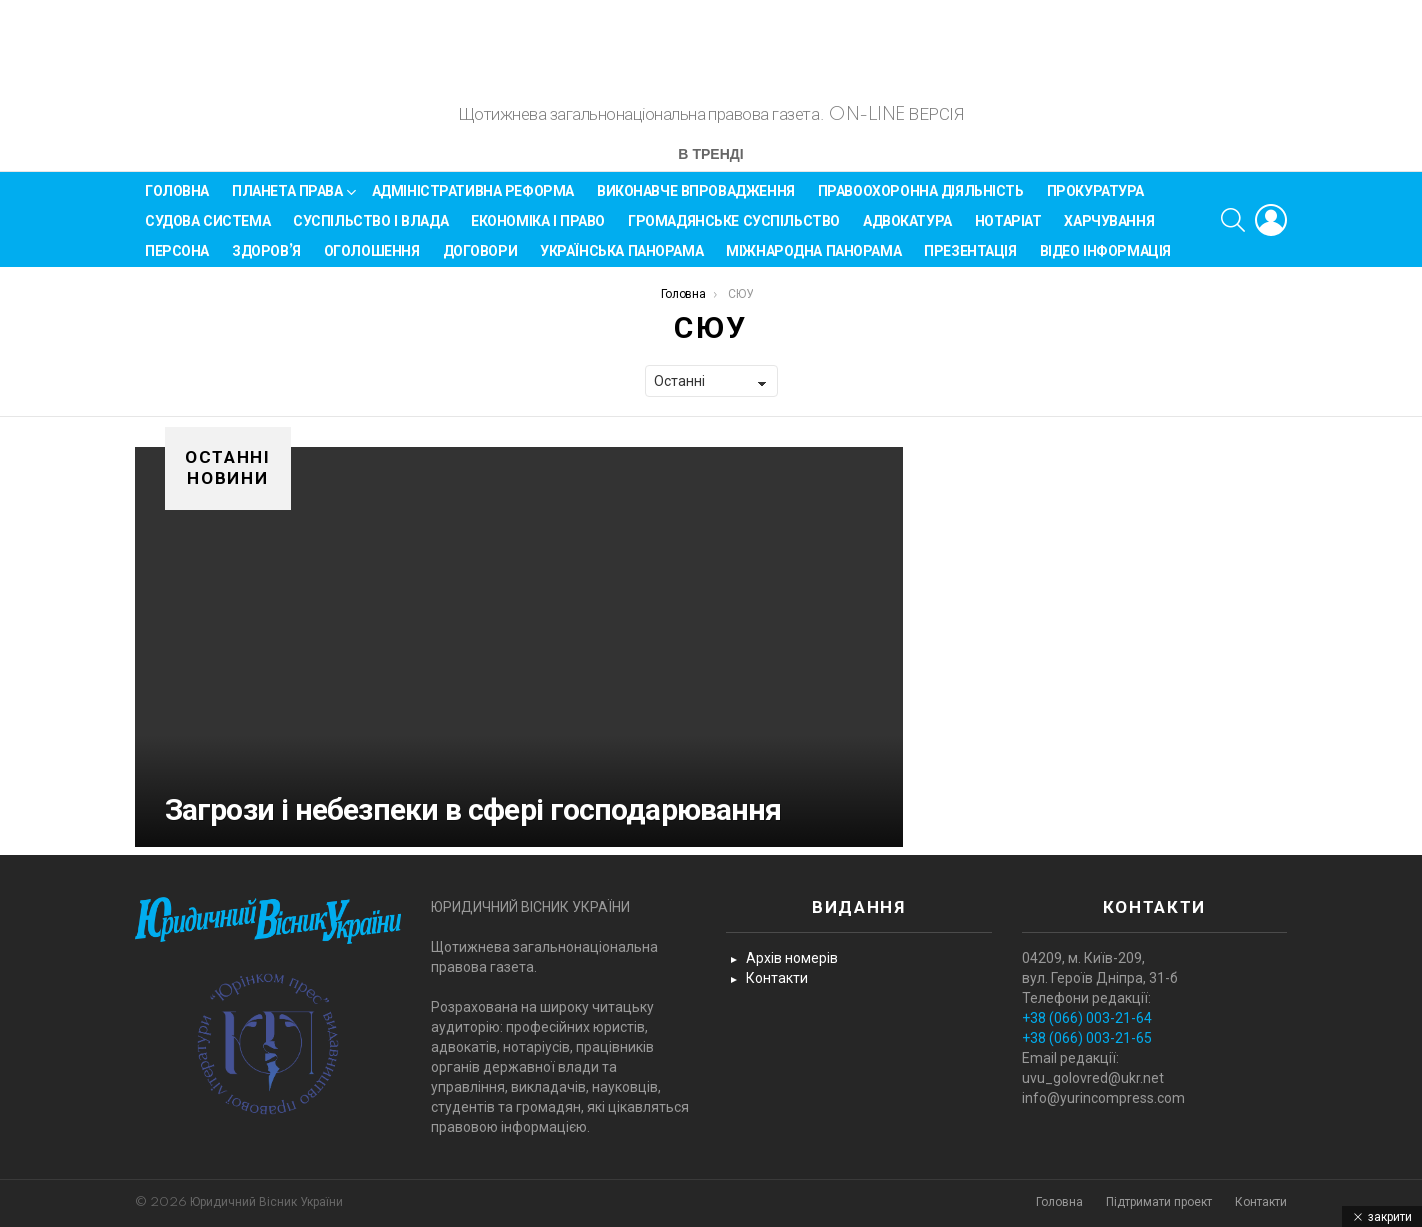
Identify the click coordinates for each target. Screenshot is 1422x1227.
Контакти (777, 979)
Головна (177, 200)
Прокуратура (1095, 200)
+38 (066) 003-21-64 (1087, 1019)
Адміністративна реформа (473, 200)
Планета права (287, 203)
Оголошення (372, 260)
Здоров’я (266, 260)
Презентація (970, 260)
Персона (177, 260)
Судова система (207, 230)
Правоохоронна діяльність (921, 200)
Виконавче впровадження (696, 200)
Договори (480, 260)
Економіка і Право (538, 230)
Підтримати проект (1159, 1202)
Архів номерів (792, 959)
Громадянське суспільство (734, 230)
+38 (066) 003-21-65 (1087, 1039)
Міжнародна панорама (813, 260)
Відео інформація (1105, 260)
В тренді (710, 164)
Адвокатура (907, 230)
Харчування (1109, 230)
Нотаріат (1008, 230)
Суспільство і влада (370, 230)
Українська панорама (621, 260)
